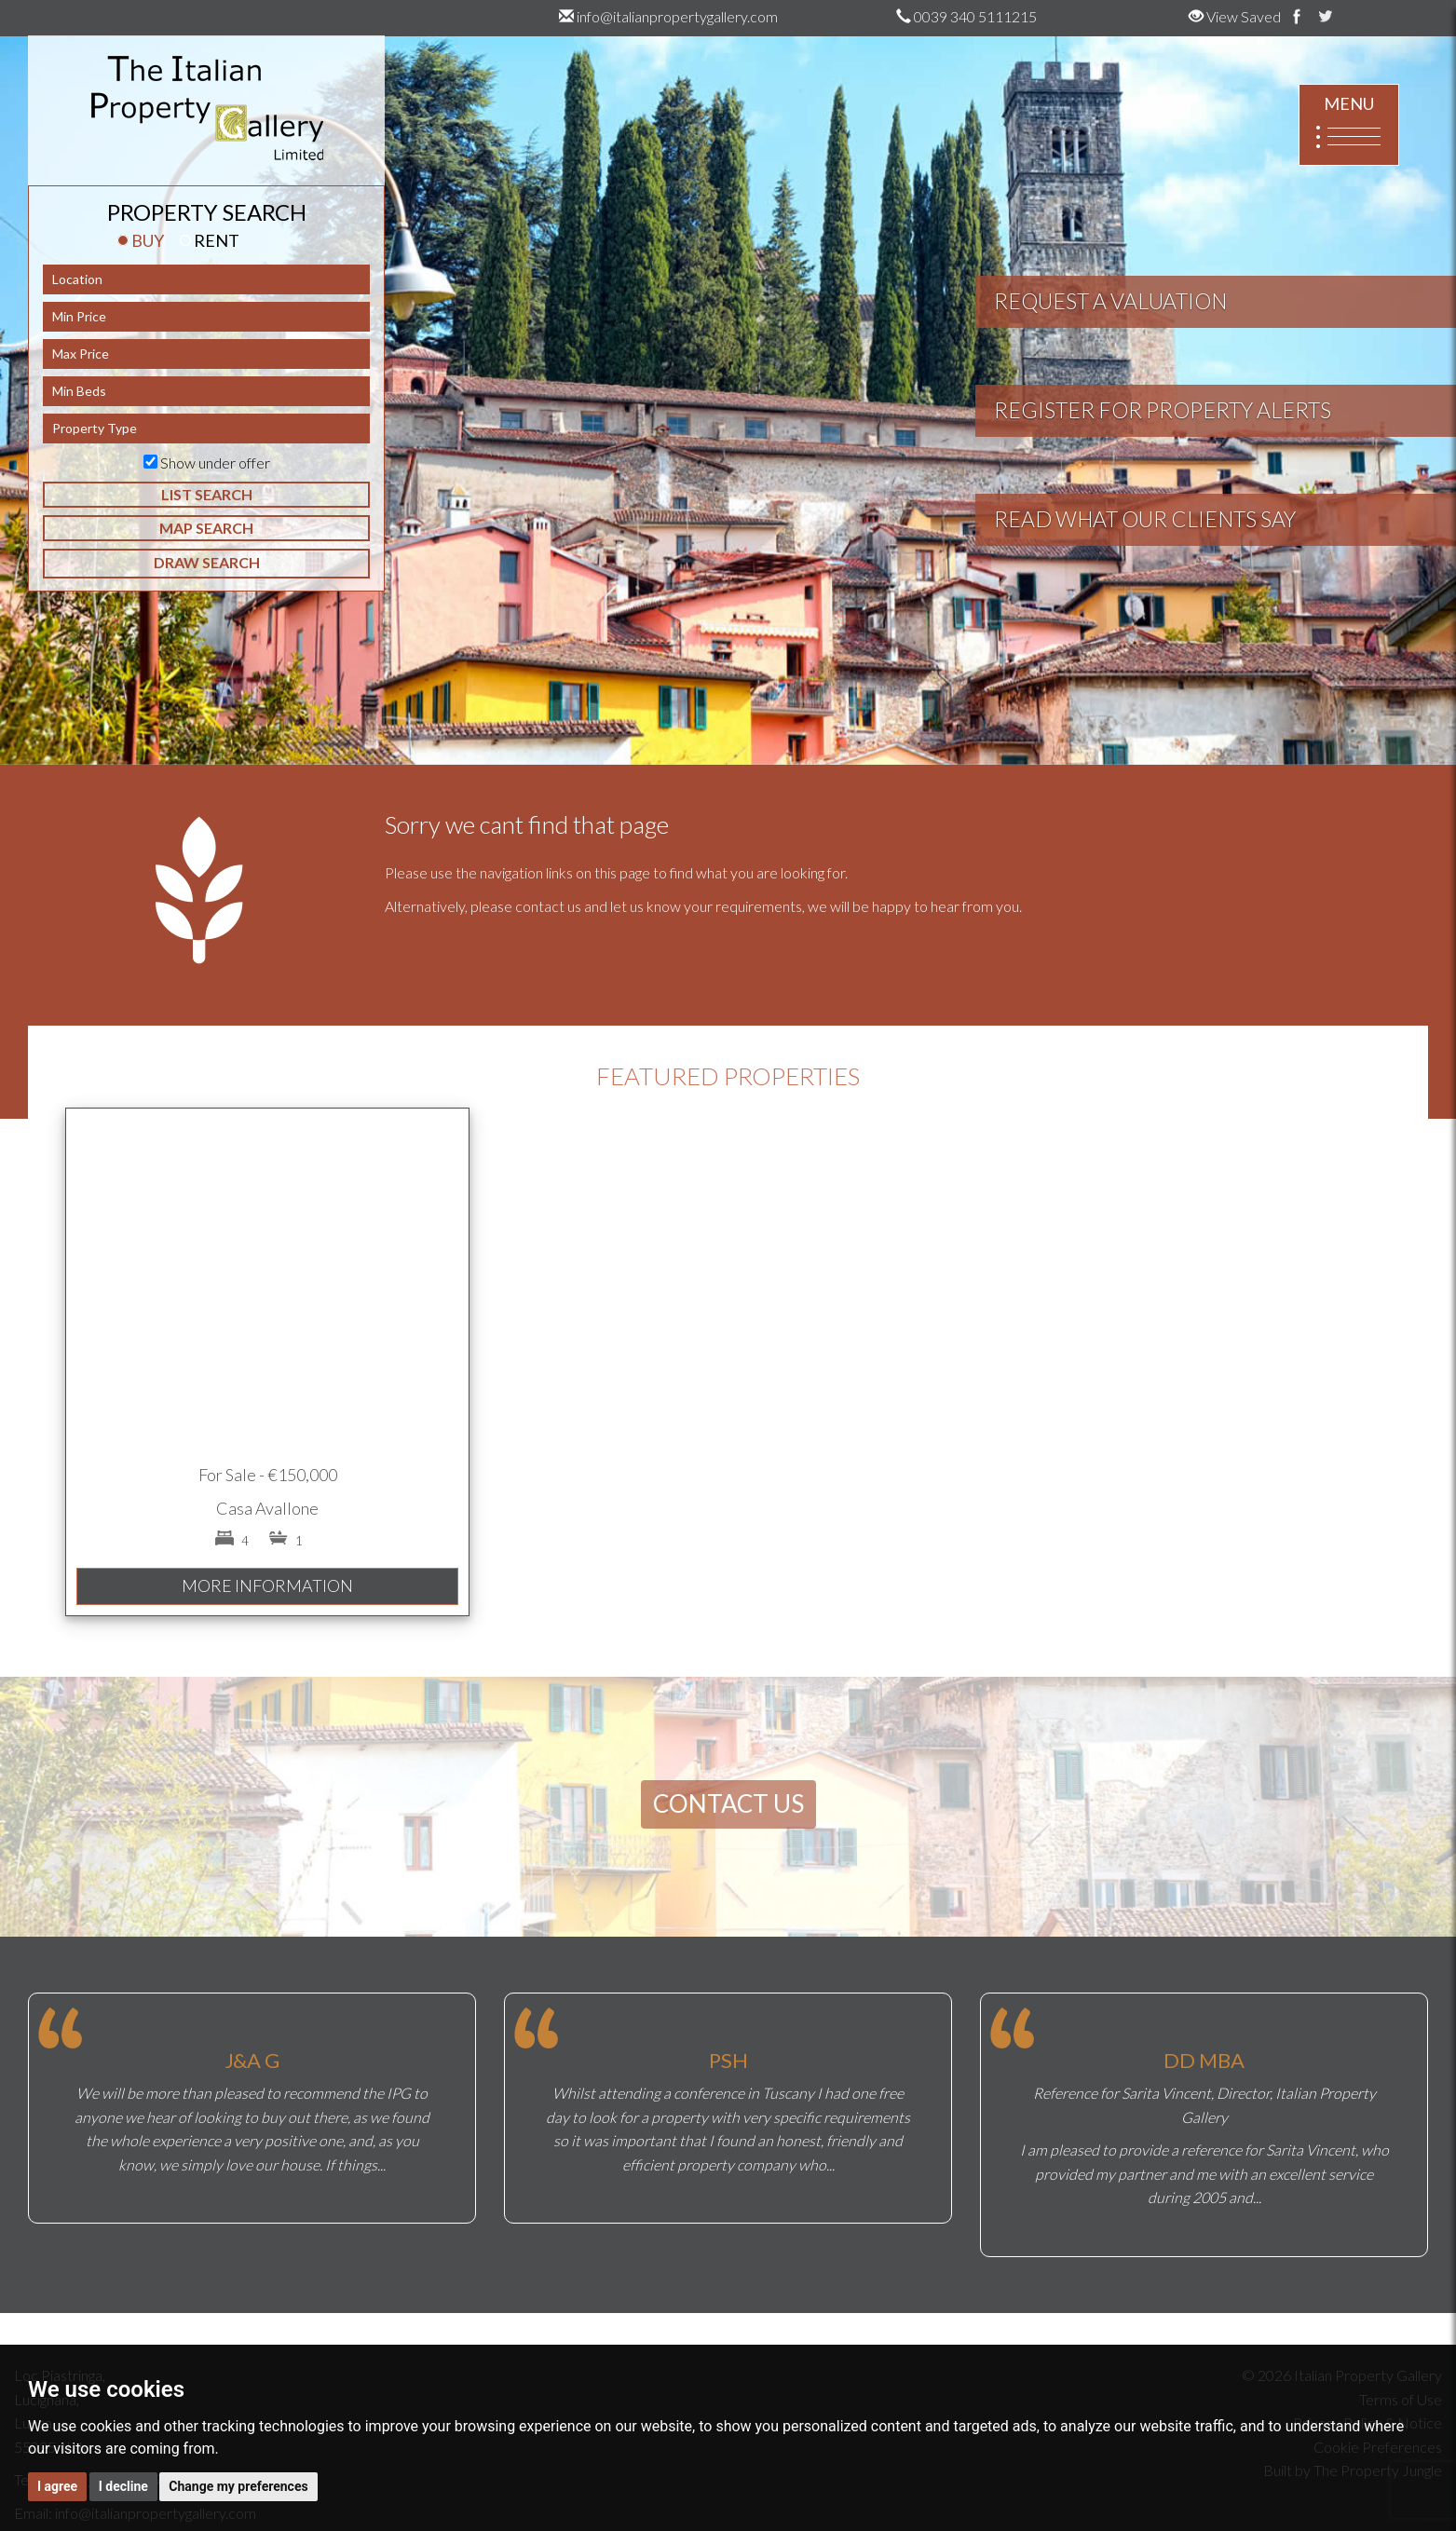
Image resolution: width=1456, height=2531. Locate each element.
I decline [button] (123, 2486)
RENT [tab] (209, 240)
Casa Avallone (267, 1508)
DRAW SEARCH (207, 562)
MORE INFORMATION (267, 1585)
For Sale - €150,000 (267, 1474)
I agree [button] (57, 2486)
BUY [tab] (140, 240)
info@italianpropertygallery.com (668, 16)
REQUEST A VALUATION (1110, 301)
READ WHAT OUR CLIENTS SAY (1145, 519)
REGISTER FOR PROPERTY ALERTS (1162, 410)
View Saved (1235, 16)
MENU (1349, 125)
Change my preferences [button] (238, 2486)
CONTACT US (728, 1803)
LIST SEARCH (206, 494)
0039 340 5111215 (966, 16)
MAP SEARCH (206, 528)
